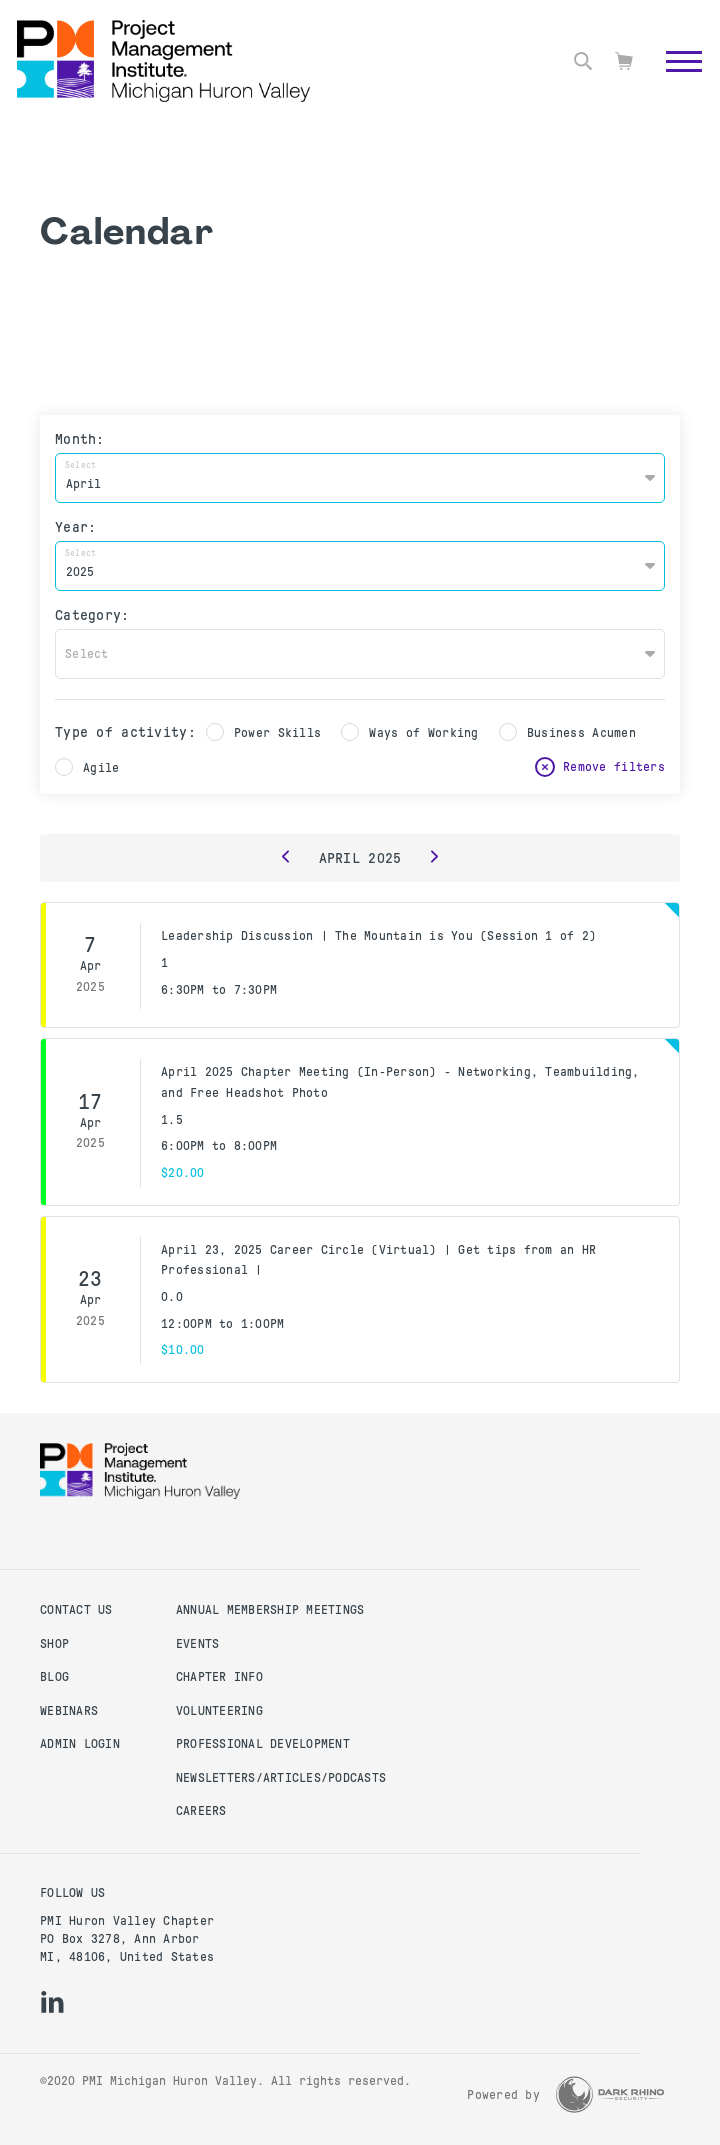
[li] (52, 2002)
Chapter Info (219, 1677)
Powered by (503, 2095)
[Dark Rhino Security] (610, 2094)
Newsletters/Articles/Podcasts (281, 1778)
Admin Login (80, 1744)
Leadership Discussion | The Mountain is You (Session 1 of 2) (378, 936)
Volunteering (219, 1711)
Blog (54, 1677)
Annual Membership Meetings (270, 1610)
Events (198, 1644)
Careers (201, 1811)
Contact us (76, 1610)
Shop (54, 1644)
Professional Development (263, 1744)
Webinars (69, 1711)
